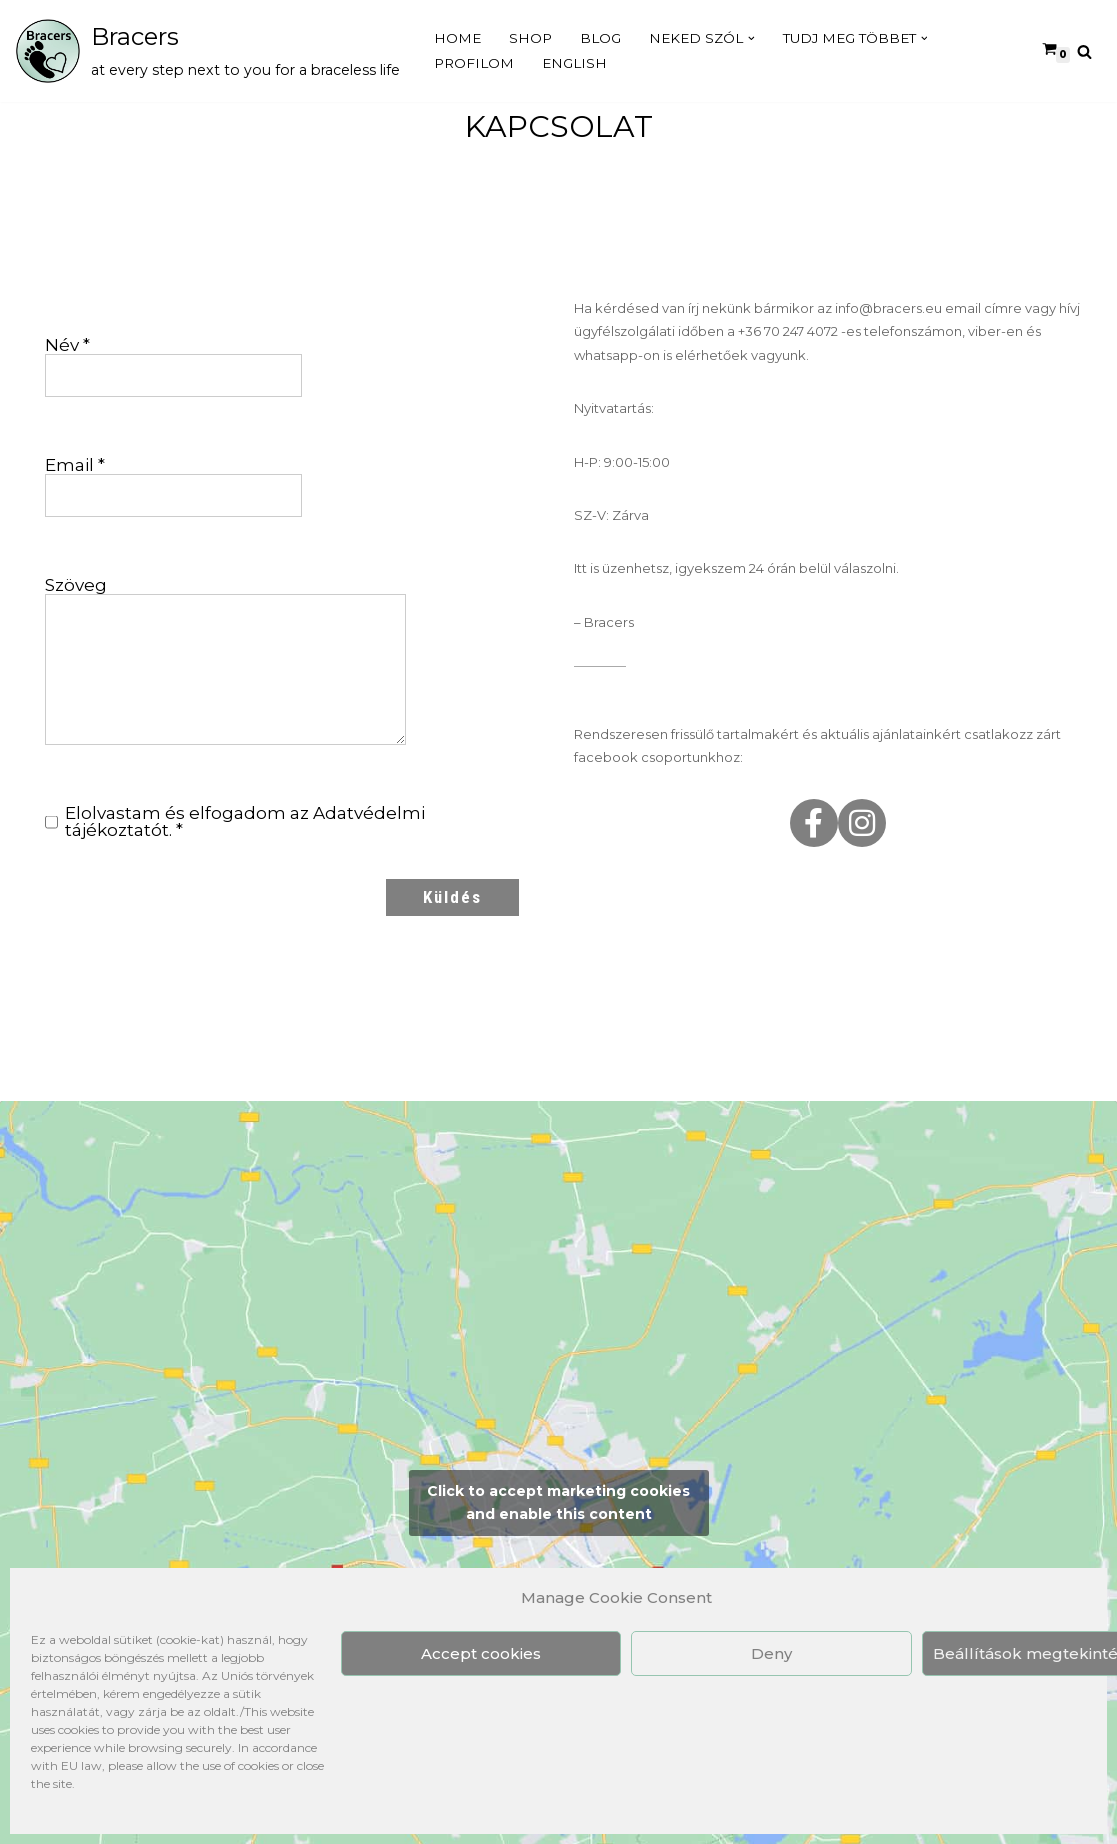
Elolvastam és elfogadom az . (235, 823)
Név (67, 345)
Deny (771, 1653)
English (575, 63)
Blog (602, 38)
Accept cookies (481, 1653)
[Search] (1084, 51)
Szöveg (76, 585)
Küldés (452, 898)
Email (75, 465)
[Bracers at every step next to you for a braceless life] (207, 51)
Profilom (474, 63)
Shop (531, 38)
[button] (755, 38)
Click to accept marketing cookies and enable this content (558, 1503)
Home (458, 38)
